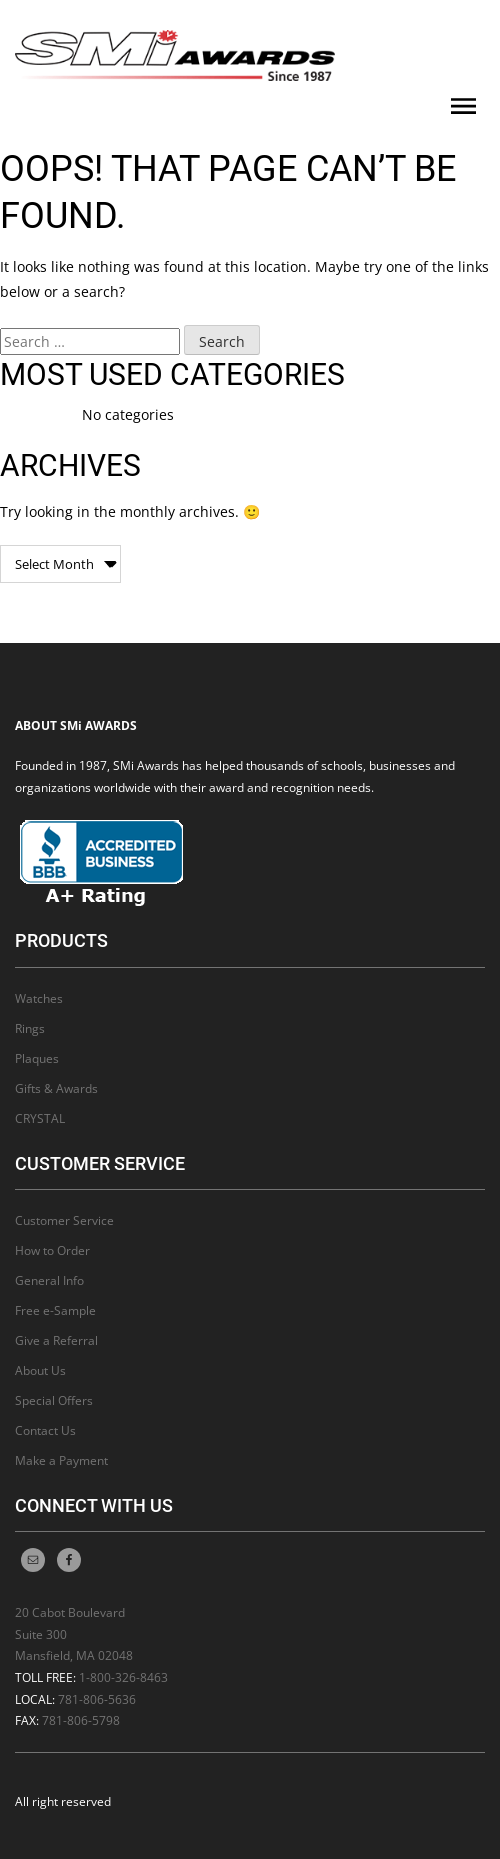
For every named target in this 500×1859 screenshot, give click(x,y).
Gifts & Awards (56, 1088)
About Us (40, 1370)
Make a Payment (61, 1460)
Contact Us (45, 1430)
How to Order (52, 1250)
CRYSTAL (40, 1118)
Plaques (37, 1058)
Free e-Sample (55, 1310)
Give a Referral (56, 1340)
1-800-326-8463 (123, 1677)
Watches (39, 998)
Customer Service (64, 1220)
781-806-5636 (97, 1699)
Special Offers (54, 1400)
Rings (30, 1028)
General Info (49, 1280)
